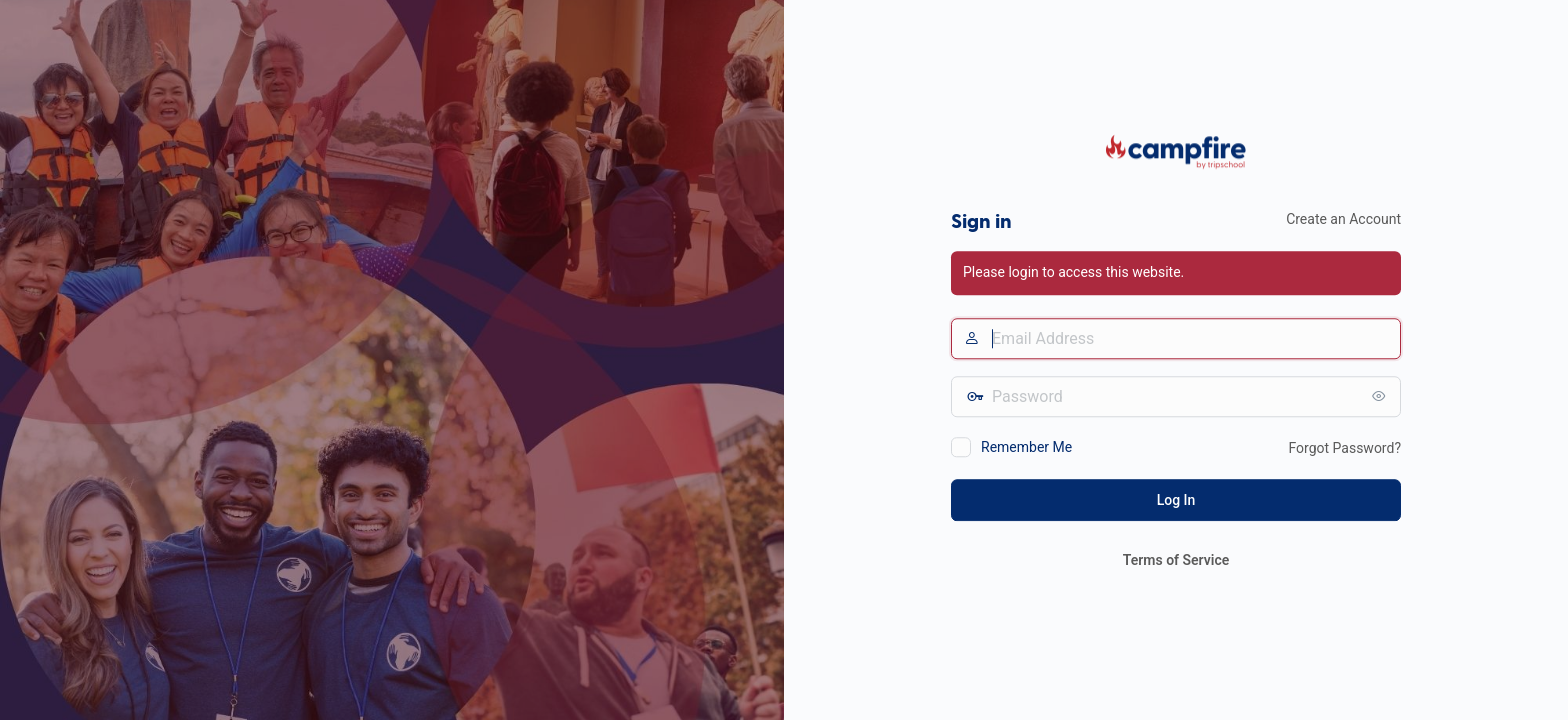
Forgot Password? (1344, 448)
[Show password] (1381, 396)
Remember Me (1026, 447)
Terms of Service (1176, 560)
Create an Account (1343, 219)
